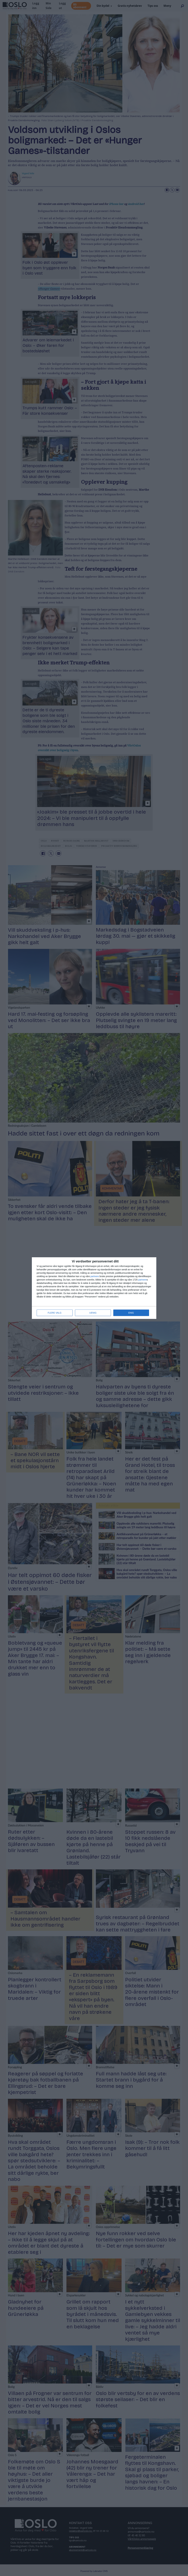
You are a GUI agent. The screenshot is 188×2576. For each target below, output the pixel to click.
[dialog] (94, 1288)
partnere (95, 1276)
